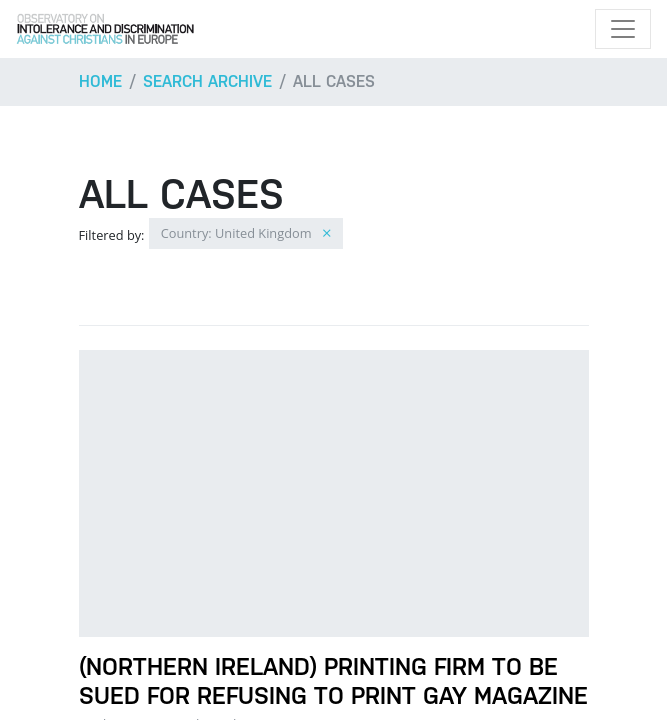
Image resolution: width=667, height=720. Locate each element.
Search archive (207, 81)
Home (100, 81)
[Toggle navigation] (623, 29)
